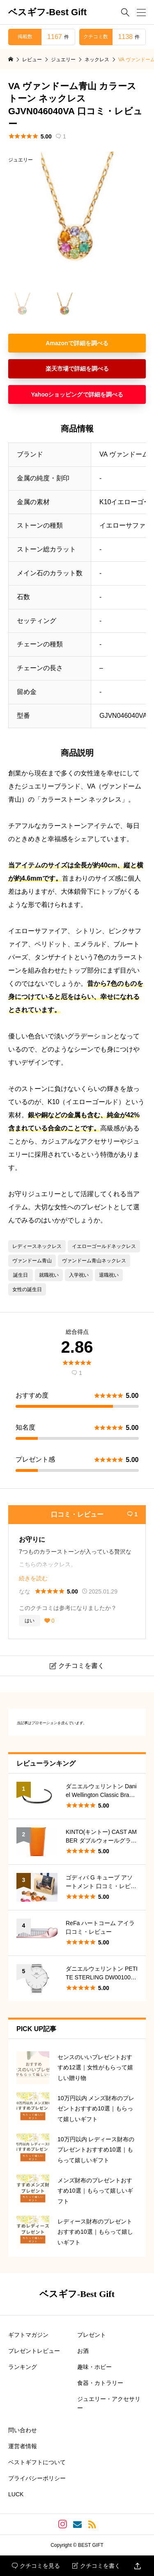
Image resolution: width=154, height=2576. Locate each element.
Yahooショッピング (57, 394)
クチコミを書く (96, 2566)
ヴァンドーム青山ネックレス (94, 1261)
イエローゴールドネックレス (104, 1246)
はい (29, 1621)
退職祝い (109, 1275)
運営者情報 (22, 2446)
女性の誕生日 (27, 1289)
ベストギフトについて (37, 2462)
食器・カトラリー (100, 2383)
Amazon (57, 343)
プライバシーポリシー (37, 2478)
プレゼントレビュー (34, 2351)
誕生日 (20, 1275)
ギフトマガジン (28, 2335)
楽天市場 (57, 368)
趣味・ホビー (94, 2367)
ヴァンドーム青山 (32, 1261)
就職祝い (49, 1275)
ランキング (22, 2367)
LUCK (15, 2494)
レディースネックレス (37, 1246)
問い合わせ (22, 2430)
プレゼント (91, 2335)
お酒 (83, 2351)
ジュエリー (20, 160)
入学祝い (79, 1275)
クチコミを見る (36, 2566)
